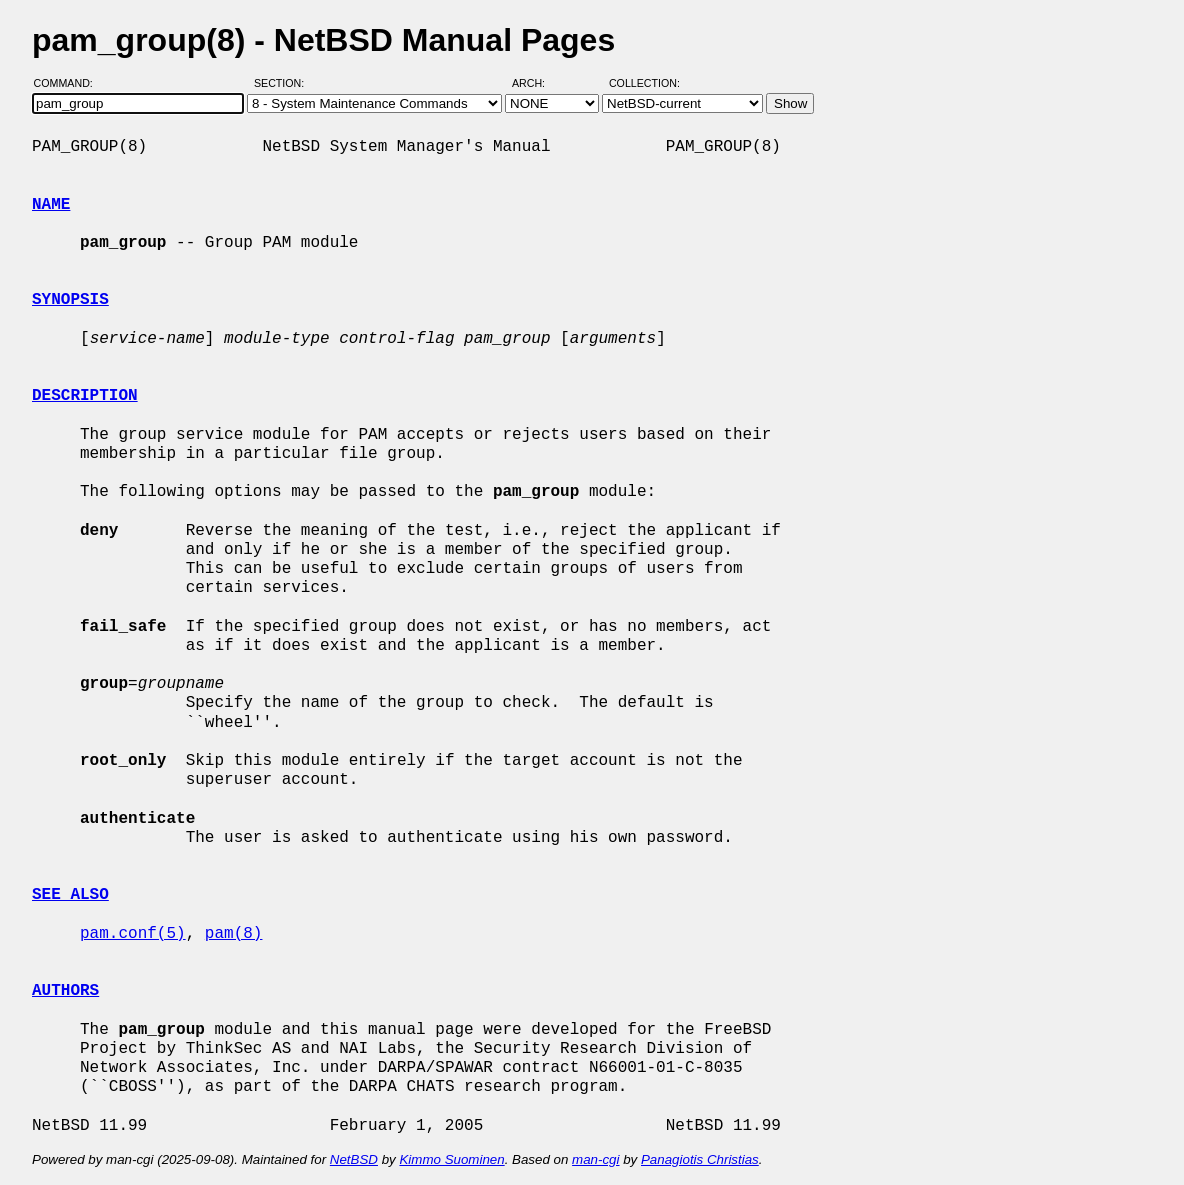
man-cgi (595, 1159)
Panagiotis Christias (700, 1159)
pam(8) (234, 934)
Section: (283, 83)
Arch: (537, 83)
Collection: (644, 83)
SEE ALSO (70, 895)
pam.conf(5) (133, 934)
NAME (51, 205)
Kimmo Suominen (451, 1159)
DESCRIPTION (85, 396)
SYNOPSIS (70, 300)
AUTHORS (65, 991)
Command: (69, 83)
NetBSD (354, 1159)
